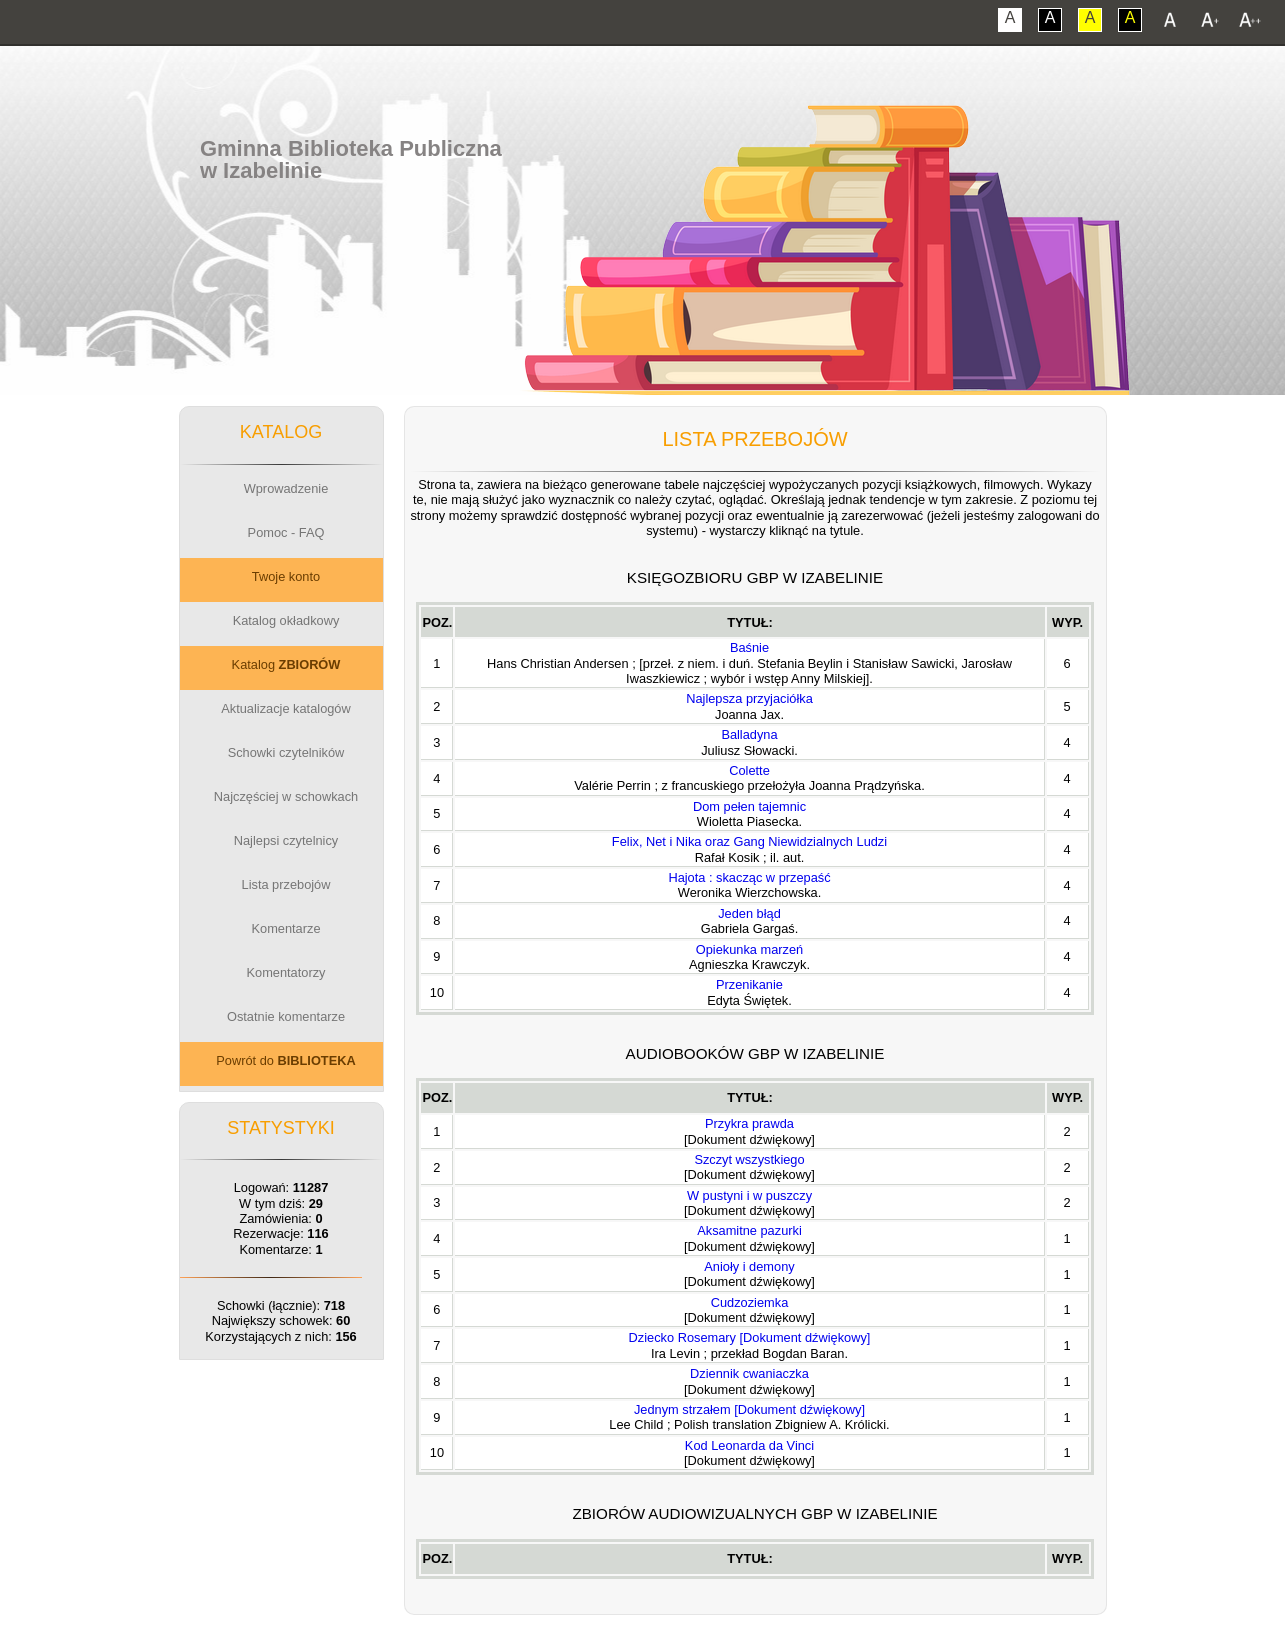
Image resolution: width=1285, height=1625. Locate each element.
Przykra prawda (749, 1123)
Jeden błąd (749, 913)
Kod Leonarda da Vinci (749, 1445)
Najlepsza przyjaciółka (749, 698)
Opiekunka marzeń (749, 949)
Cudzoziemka (750, 1302)
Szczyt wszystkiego (749, 1159)
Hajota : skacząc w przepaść (749, 877)
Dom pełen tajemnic (749, 806)
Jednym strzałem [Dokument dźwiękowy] (749, 1409)
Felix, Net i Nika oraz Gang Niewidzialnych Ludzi (749, 841)
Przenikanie (749, 984)
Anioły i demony (749, 1266)
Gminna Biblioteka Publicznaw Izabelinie (351, 159)
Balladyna (749, 734)
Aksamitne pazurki (749, 1230)
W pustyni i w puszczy (749, 1195)
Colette (749, 770)
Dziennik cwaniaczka (749, 1373)
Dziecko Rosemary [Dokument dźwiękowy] (750, 1337)
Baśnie (749, 647)
